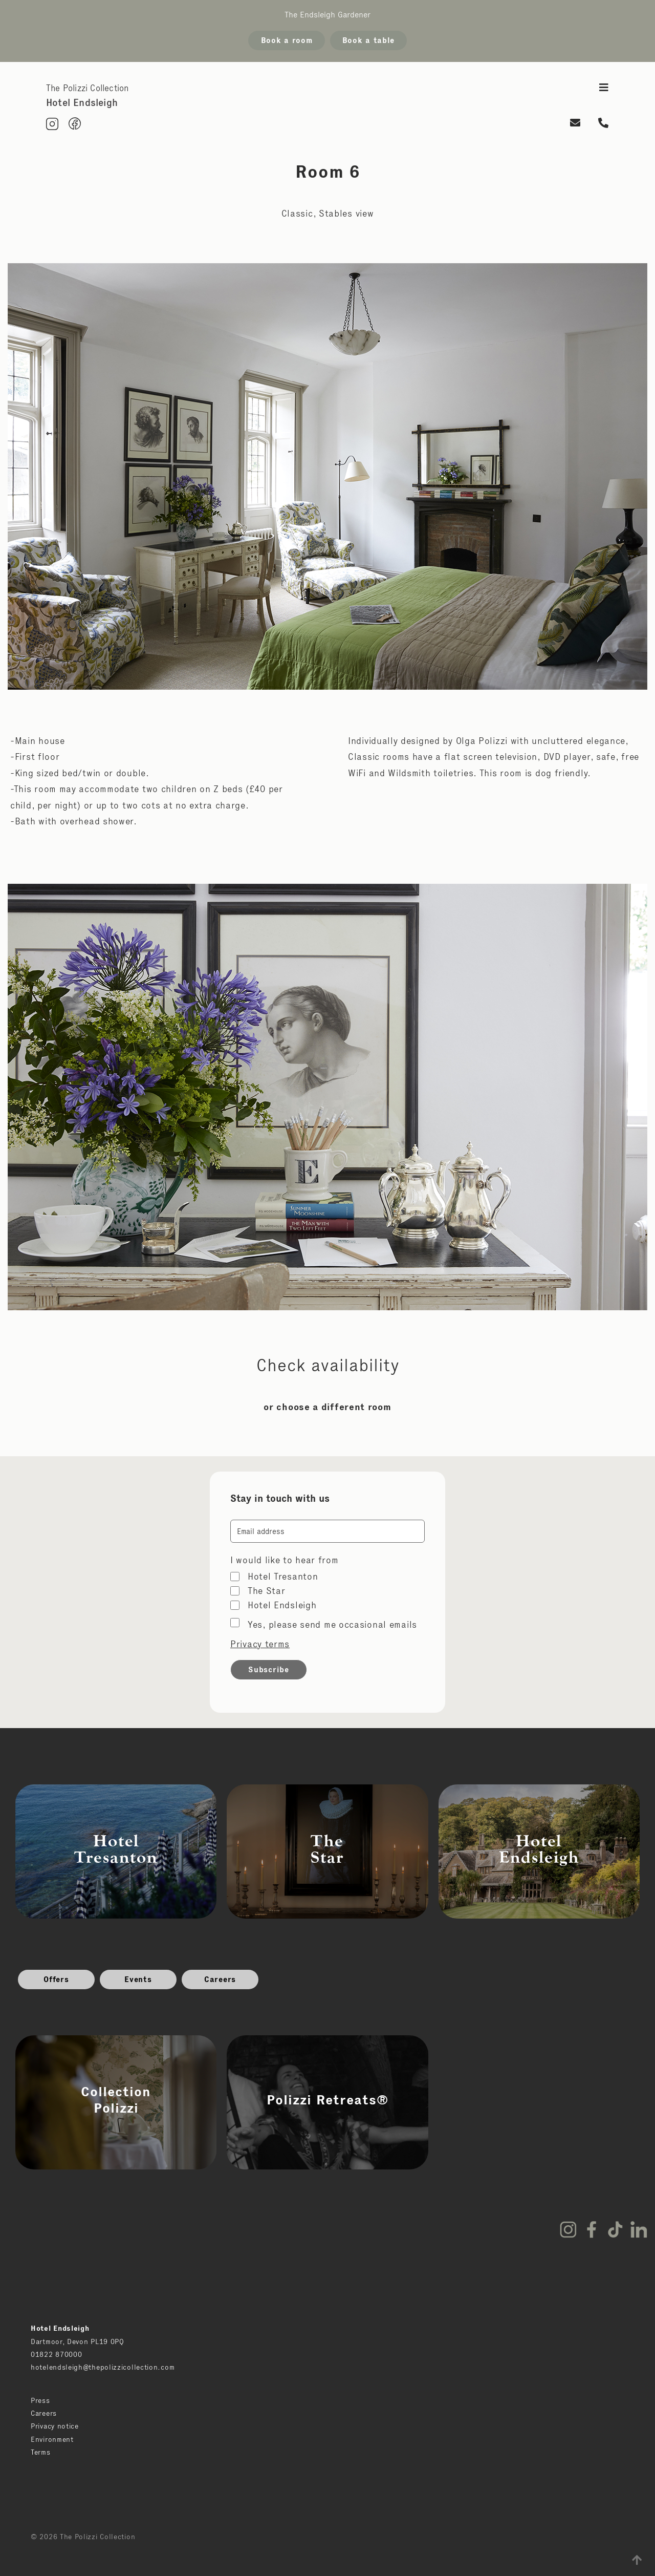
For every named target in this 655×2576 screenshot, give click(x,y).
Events (137, 1979)
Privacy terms (260, 1644)
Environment (52, 2439)
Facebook (591, 2229)
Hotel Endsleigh (282, 1605)
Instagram (568, 2229)
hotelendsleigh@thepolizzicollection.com (102, 2367)
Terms (41, 2452)
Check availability (327, 1365)
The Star (267, 1590)
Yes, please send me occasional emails (332, 1624)
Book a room (287, 40)
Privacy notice (55, 2426)
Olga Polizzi (482, 741)
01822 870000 (56, 2354)
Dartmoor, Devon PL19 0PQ (77, 2341)
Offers (56, 1979)
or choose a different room (327, 1407)
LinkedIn (638, 2229)
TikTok (615, 2229)
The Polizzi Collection (87, 88)
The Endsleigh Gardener (327, 14)
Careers (220, 1979)
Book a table (368, 40)
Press (40, 2400)
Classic (297, 213)
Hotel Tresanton (283, 1576)
